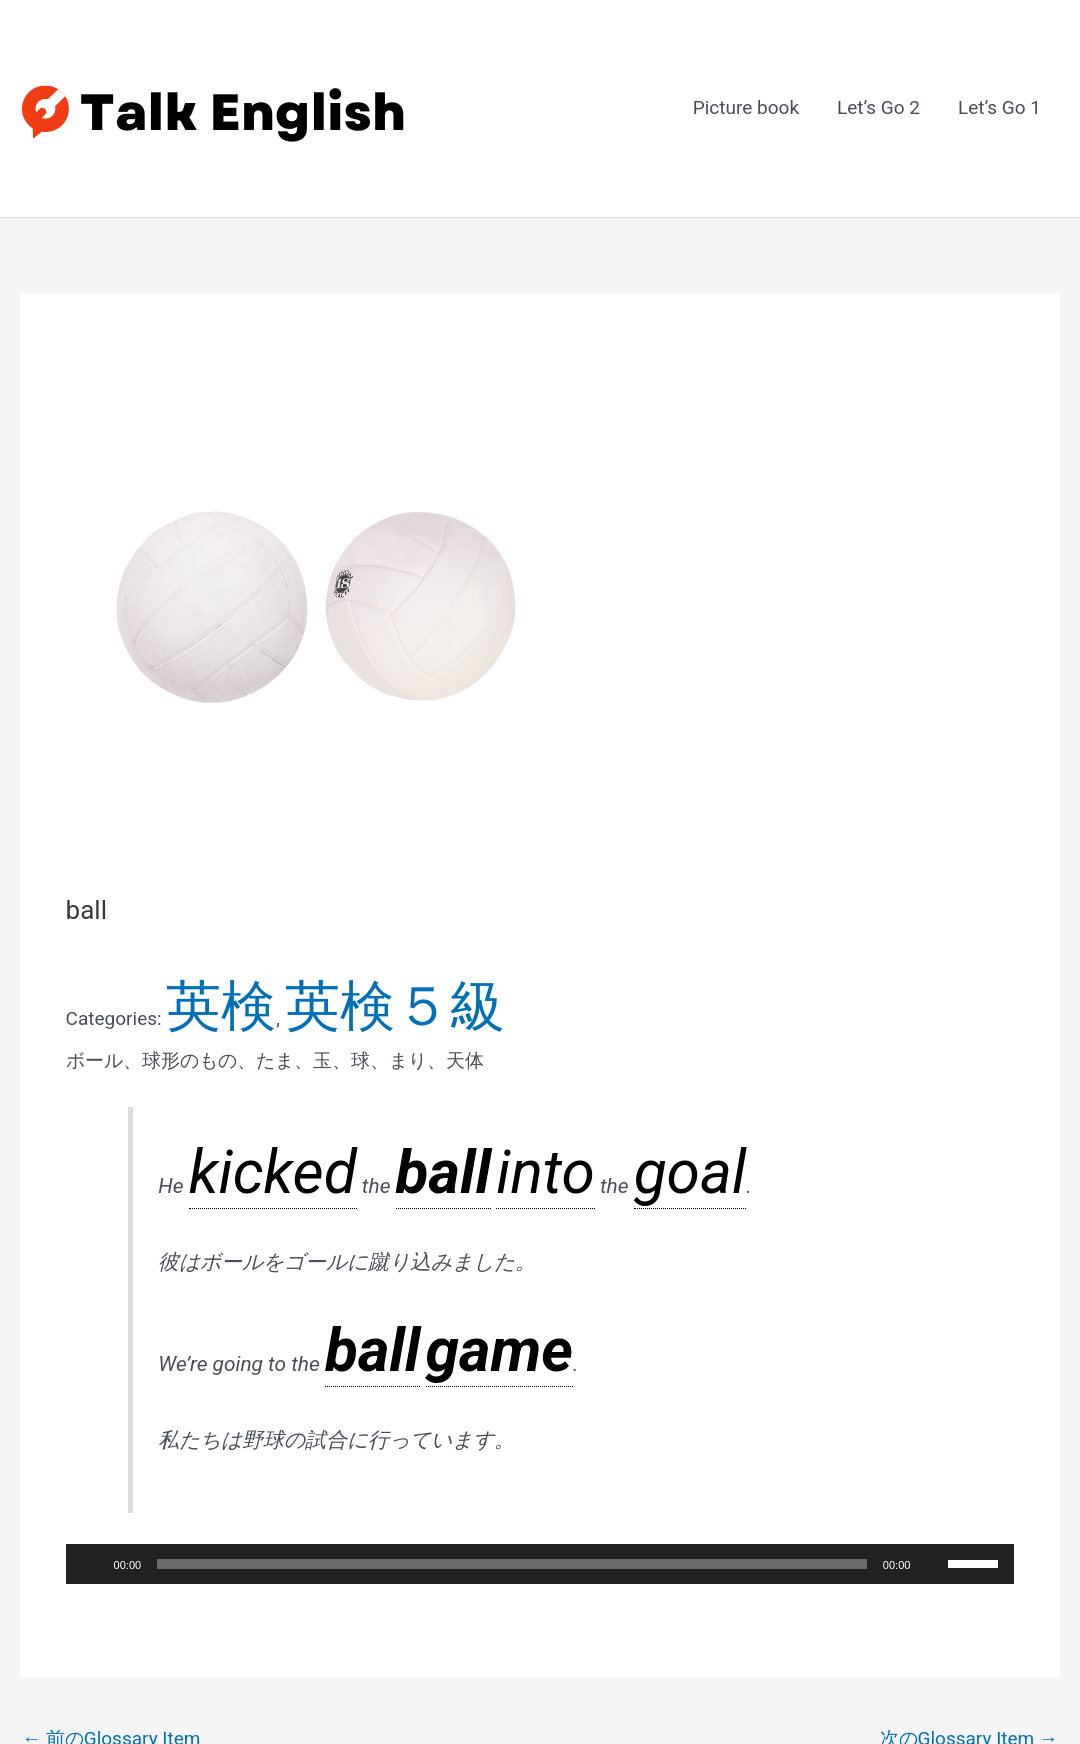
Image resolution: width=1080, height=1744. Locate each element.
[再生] (92, 1330)
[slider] (512, 1330)
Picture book (746, 72)
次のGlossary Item (969, 1504)
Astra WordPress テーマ (673, 1675)
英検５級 (251, 906)
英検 (185, 906)
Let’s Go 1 (999, 72)
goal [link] (416, 1020)
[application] (540, 1330)
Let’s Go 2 (878, 72)
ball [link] (302, 1020)
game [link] (388, 1144)
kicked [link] (218, 1020)
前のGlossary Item (111, 1504)
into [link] (341, 1020)
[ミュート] (932, 1330)
